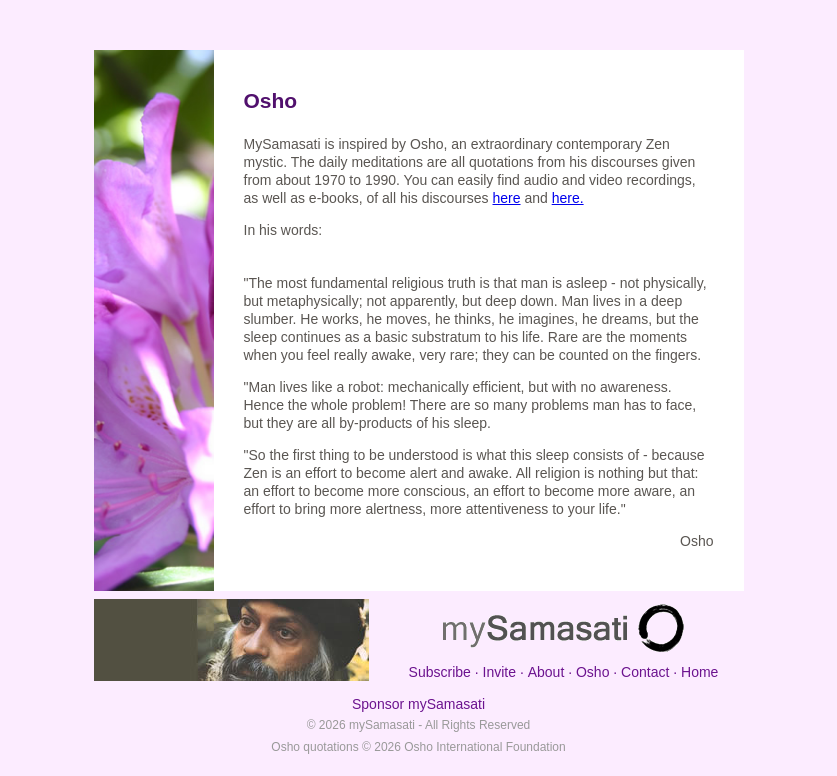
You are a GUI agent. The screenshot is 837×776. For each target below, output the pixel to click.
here (507, 198)
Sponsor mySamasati (418, 704)
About (546, 672)
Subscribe (440, 672)
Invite (499, 672)
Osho (592, 672)
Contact (645, 672)
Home (699, 672)
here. (568, 198)
